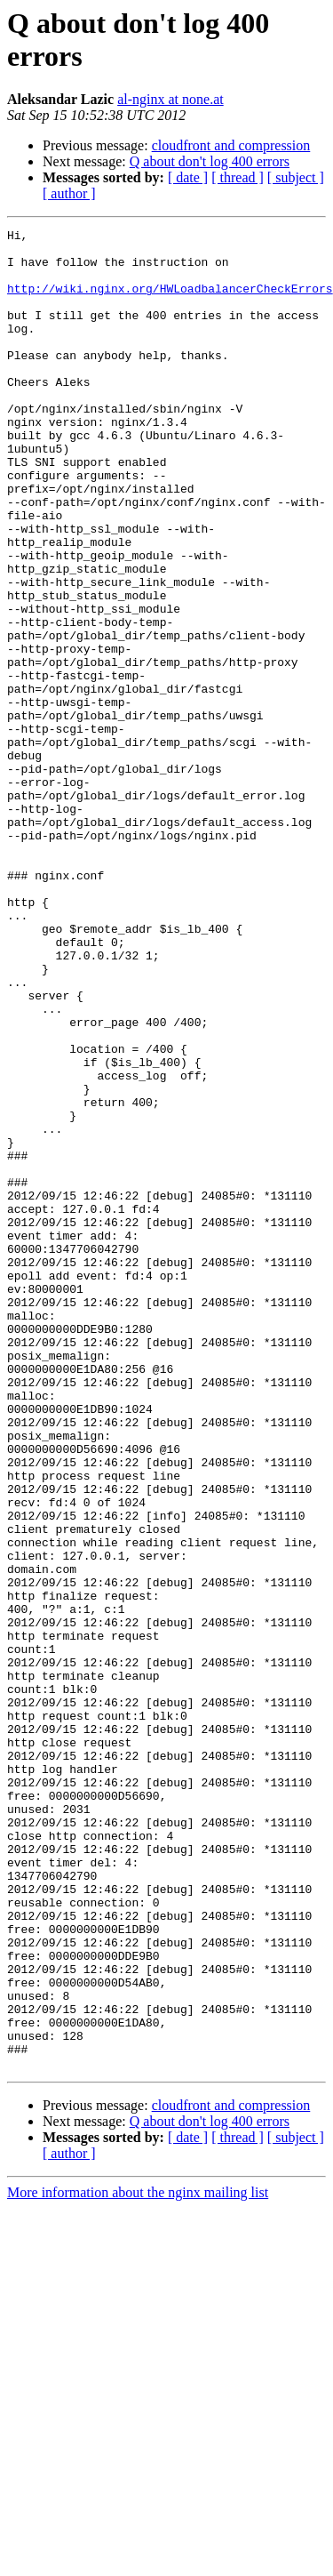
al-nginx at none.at (170, 99)
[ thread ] (237, 177)
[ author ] (69, 193)
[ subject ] (295, 177)
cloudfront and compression (231, 145)
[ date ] (188, 177)
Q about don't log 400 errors (209, 161)
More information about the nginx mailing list (137, 2560)
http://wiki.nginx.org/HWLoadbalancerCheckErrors (170, 301)
